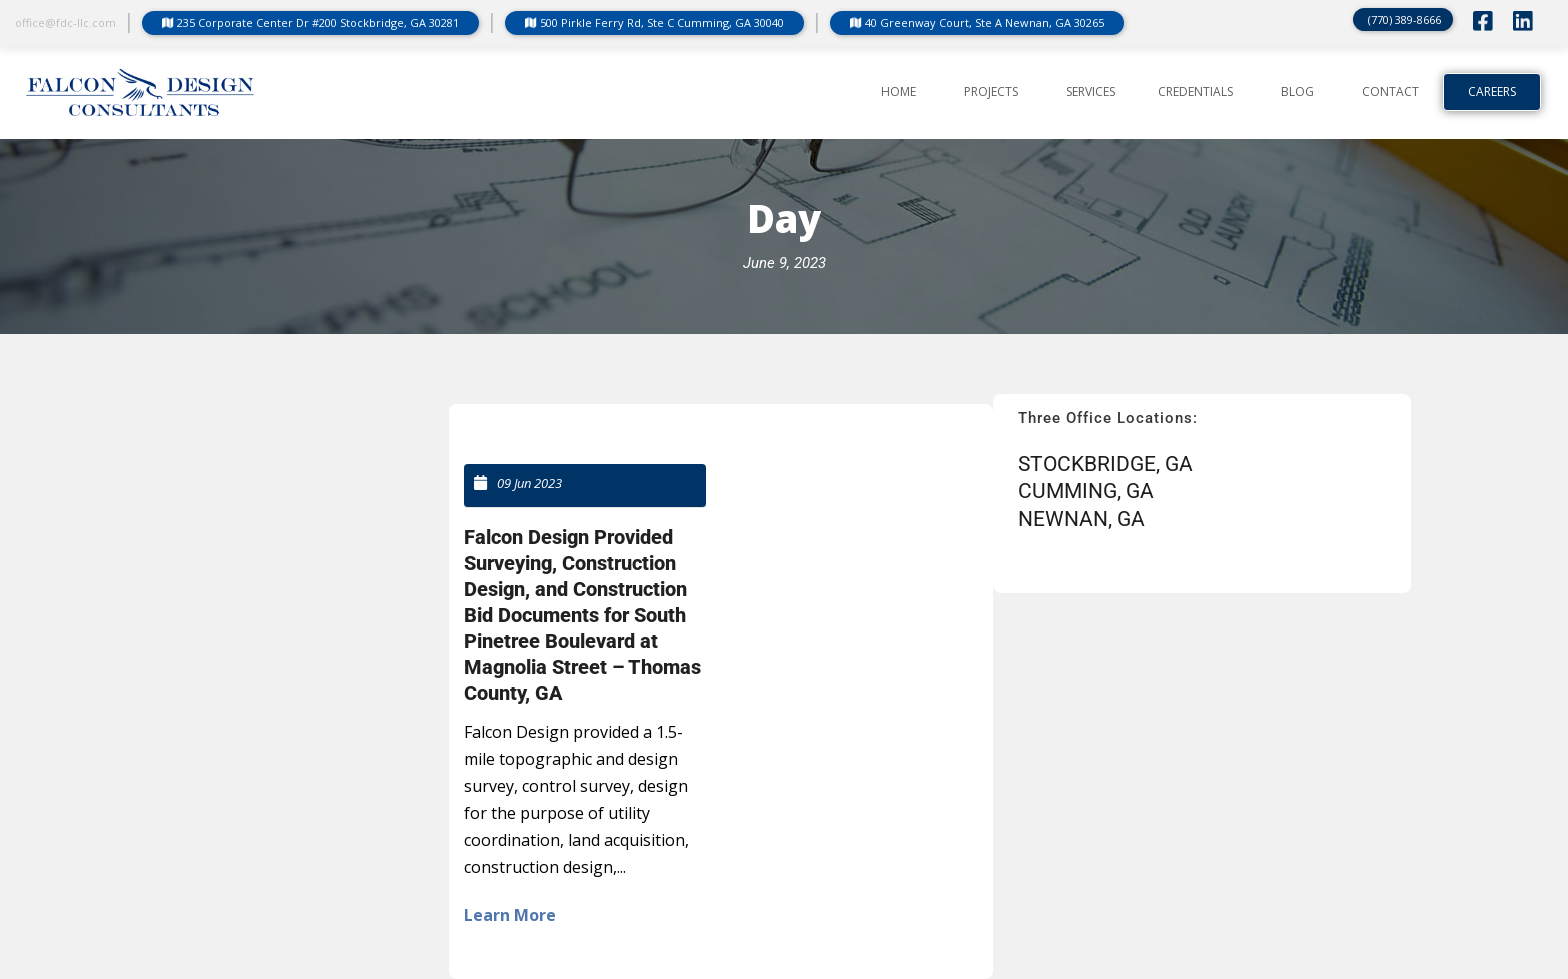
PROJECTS (991, 92)
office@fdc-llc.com (65, 22)
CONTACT (1390, 92)
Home (898, 92)
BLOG (1297, 92)
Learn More (510, 915)
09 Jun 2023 (529, 483)
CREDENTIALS (1195, 92)
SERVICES (1090, 92)
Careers (1492, 92)
